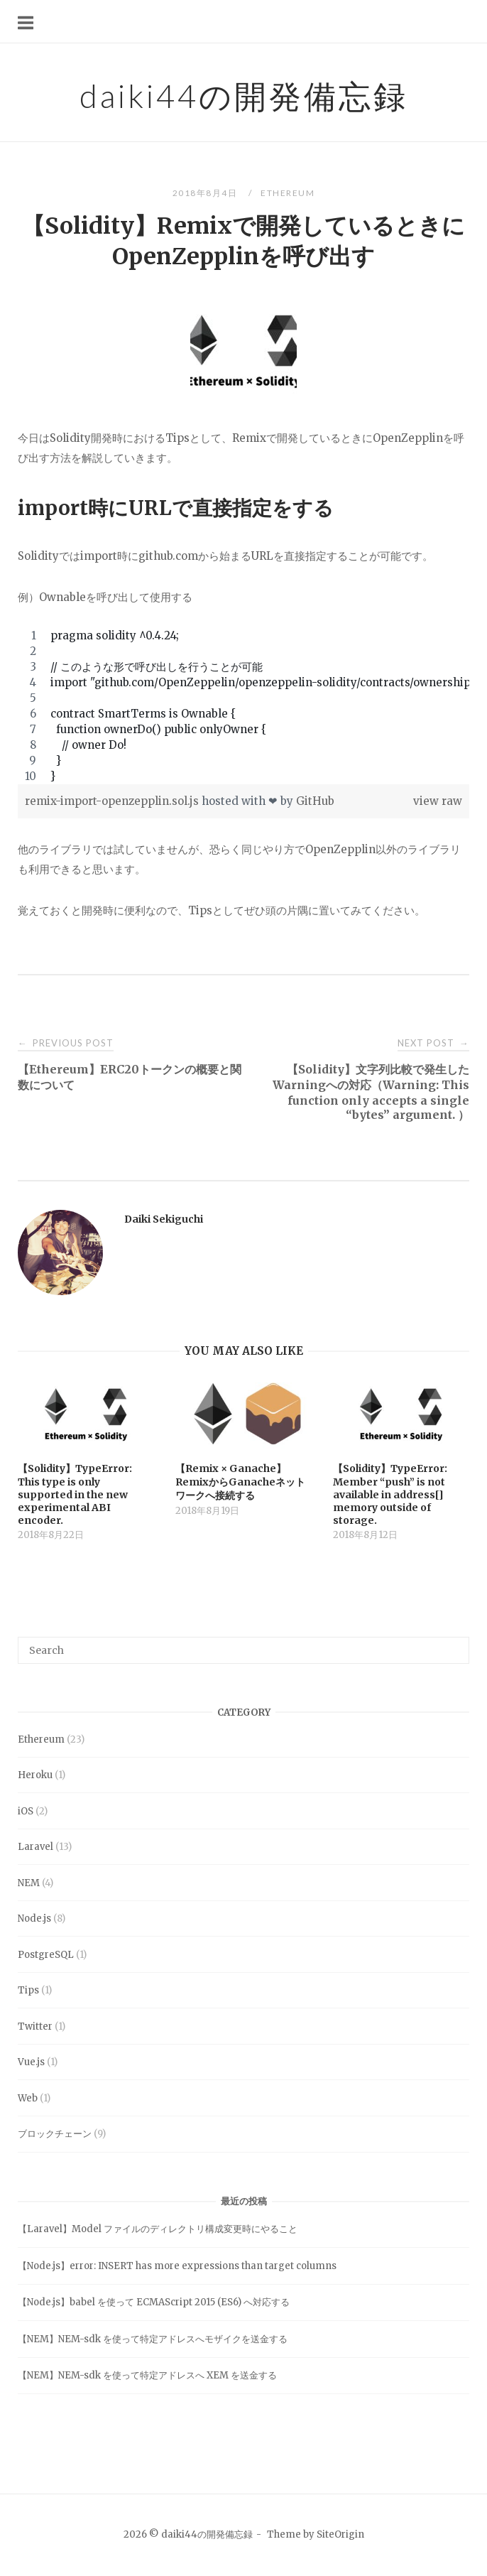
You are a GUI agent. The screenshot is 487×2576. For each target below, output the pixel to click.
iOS (25, 1811)
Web (28, 2098)
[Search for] (243, 1650)
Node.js (34, 1918)
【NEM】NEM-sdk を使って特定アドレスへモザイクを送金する (153, 2339)
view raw (437, 801)
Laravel (35, 1847)
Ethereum (287, 193)
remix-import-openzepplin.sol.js (113, 801)
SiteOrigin (340, 2534)
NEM (29, 1883)
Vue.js (31, 2062)
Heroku (35, 1775)
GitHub (315, 801)
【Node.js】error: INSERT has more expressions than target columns (177, 2266)
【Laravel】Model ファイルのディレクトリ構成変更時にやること (157, 2229)
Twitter (35, 2026)
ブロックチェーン (55, 2134)
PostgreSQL (46, 1955)
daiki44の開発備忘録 (244, 96)
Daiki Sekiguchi (163, 1219)
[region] (243, 706)
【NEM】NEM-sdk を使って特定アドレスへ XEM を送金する (147, 2375)
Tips (28, 1990)
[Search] (453, 1644)
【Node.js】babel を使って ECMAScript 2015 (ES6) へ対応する (154, 2302)
